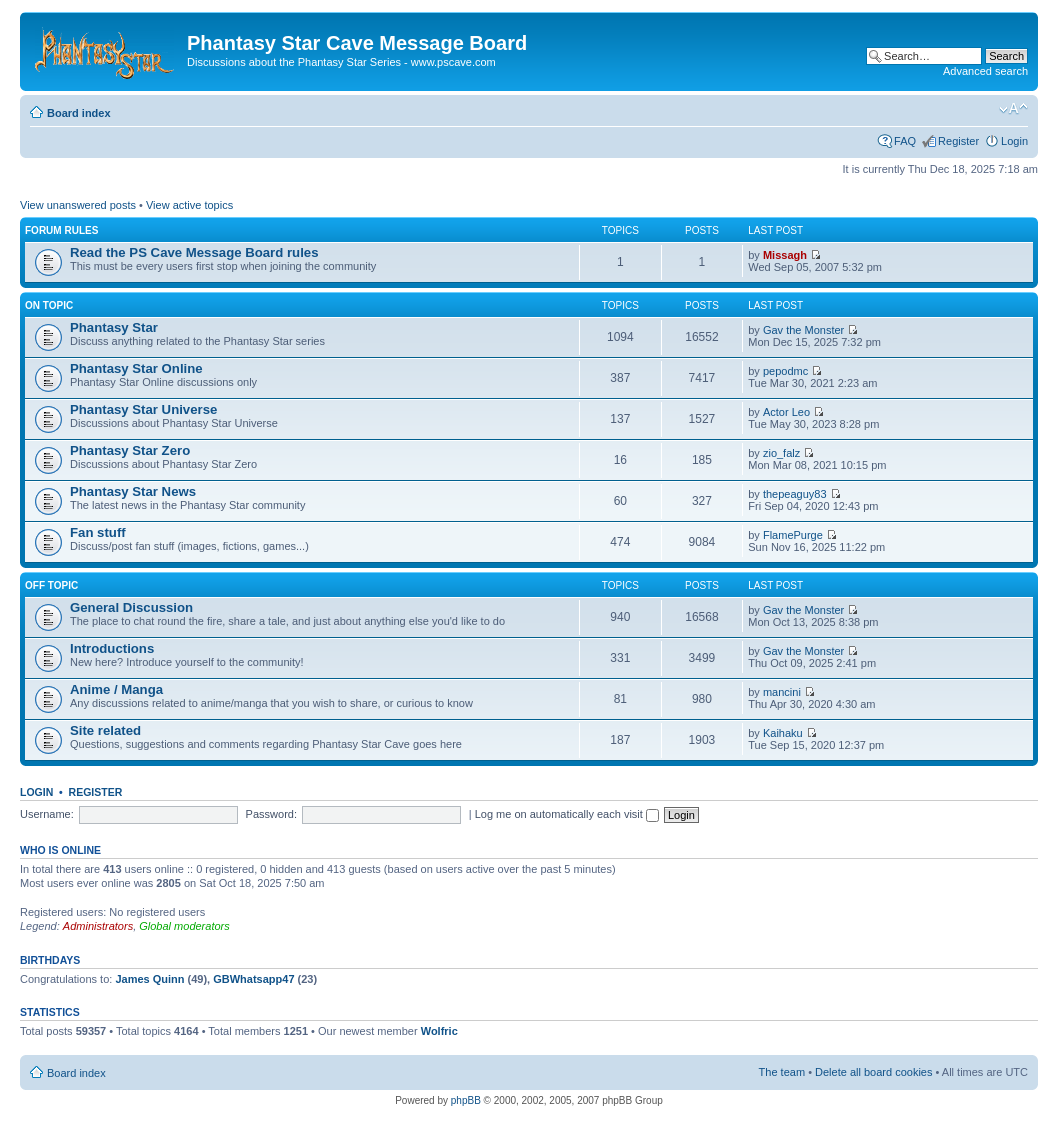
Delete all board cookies (873, 1072)
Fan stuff (98, 532)
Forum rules (61, 230)
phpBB (466, 1100)
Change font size (1013, 109)
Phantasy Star (114, 327)
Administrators (98, 926)
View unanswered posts (78, 205)
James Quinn (149, 979)
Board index (79, 113)
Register (958, 141)
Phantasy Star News (133, 491)
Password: (271, 814)
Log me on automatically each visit (567, 814)
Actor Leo (786, 412)
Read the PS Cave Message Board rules (194, 252)
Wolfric (439, 1031)
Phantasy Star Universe (143, 409)
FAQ (905, 141)
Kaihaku (783, 733)
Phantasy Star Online (136, 368)
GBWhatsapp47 (253, 979)
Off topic (51, 585)
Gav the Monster (803, 330)
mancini (782, 692)
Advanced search (985, 71)
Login (1014, 141)
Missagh (785, 255)
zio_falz (781, 453)
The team (782, 1072)
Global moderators (184, 926)
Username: (47, 814)
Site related (105, 730)
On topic (49, 305)
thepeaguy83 (795, 494)
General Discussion (131, 607)
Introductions (112, 648)
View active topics (189, 205)
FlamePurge (793, 535)
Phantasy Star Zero (130, 450)
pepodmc (785, 371)
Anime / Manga (116, 689)
